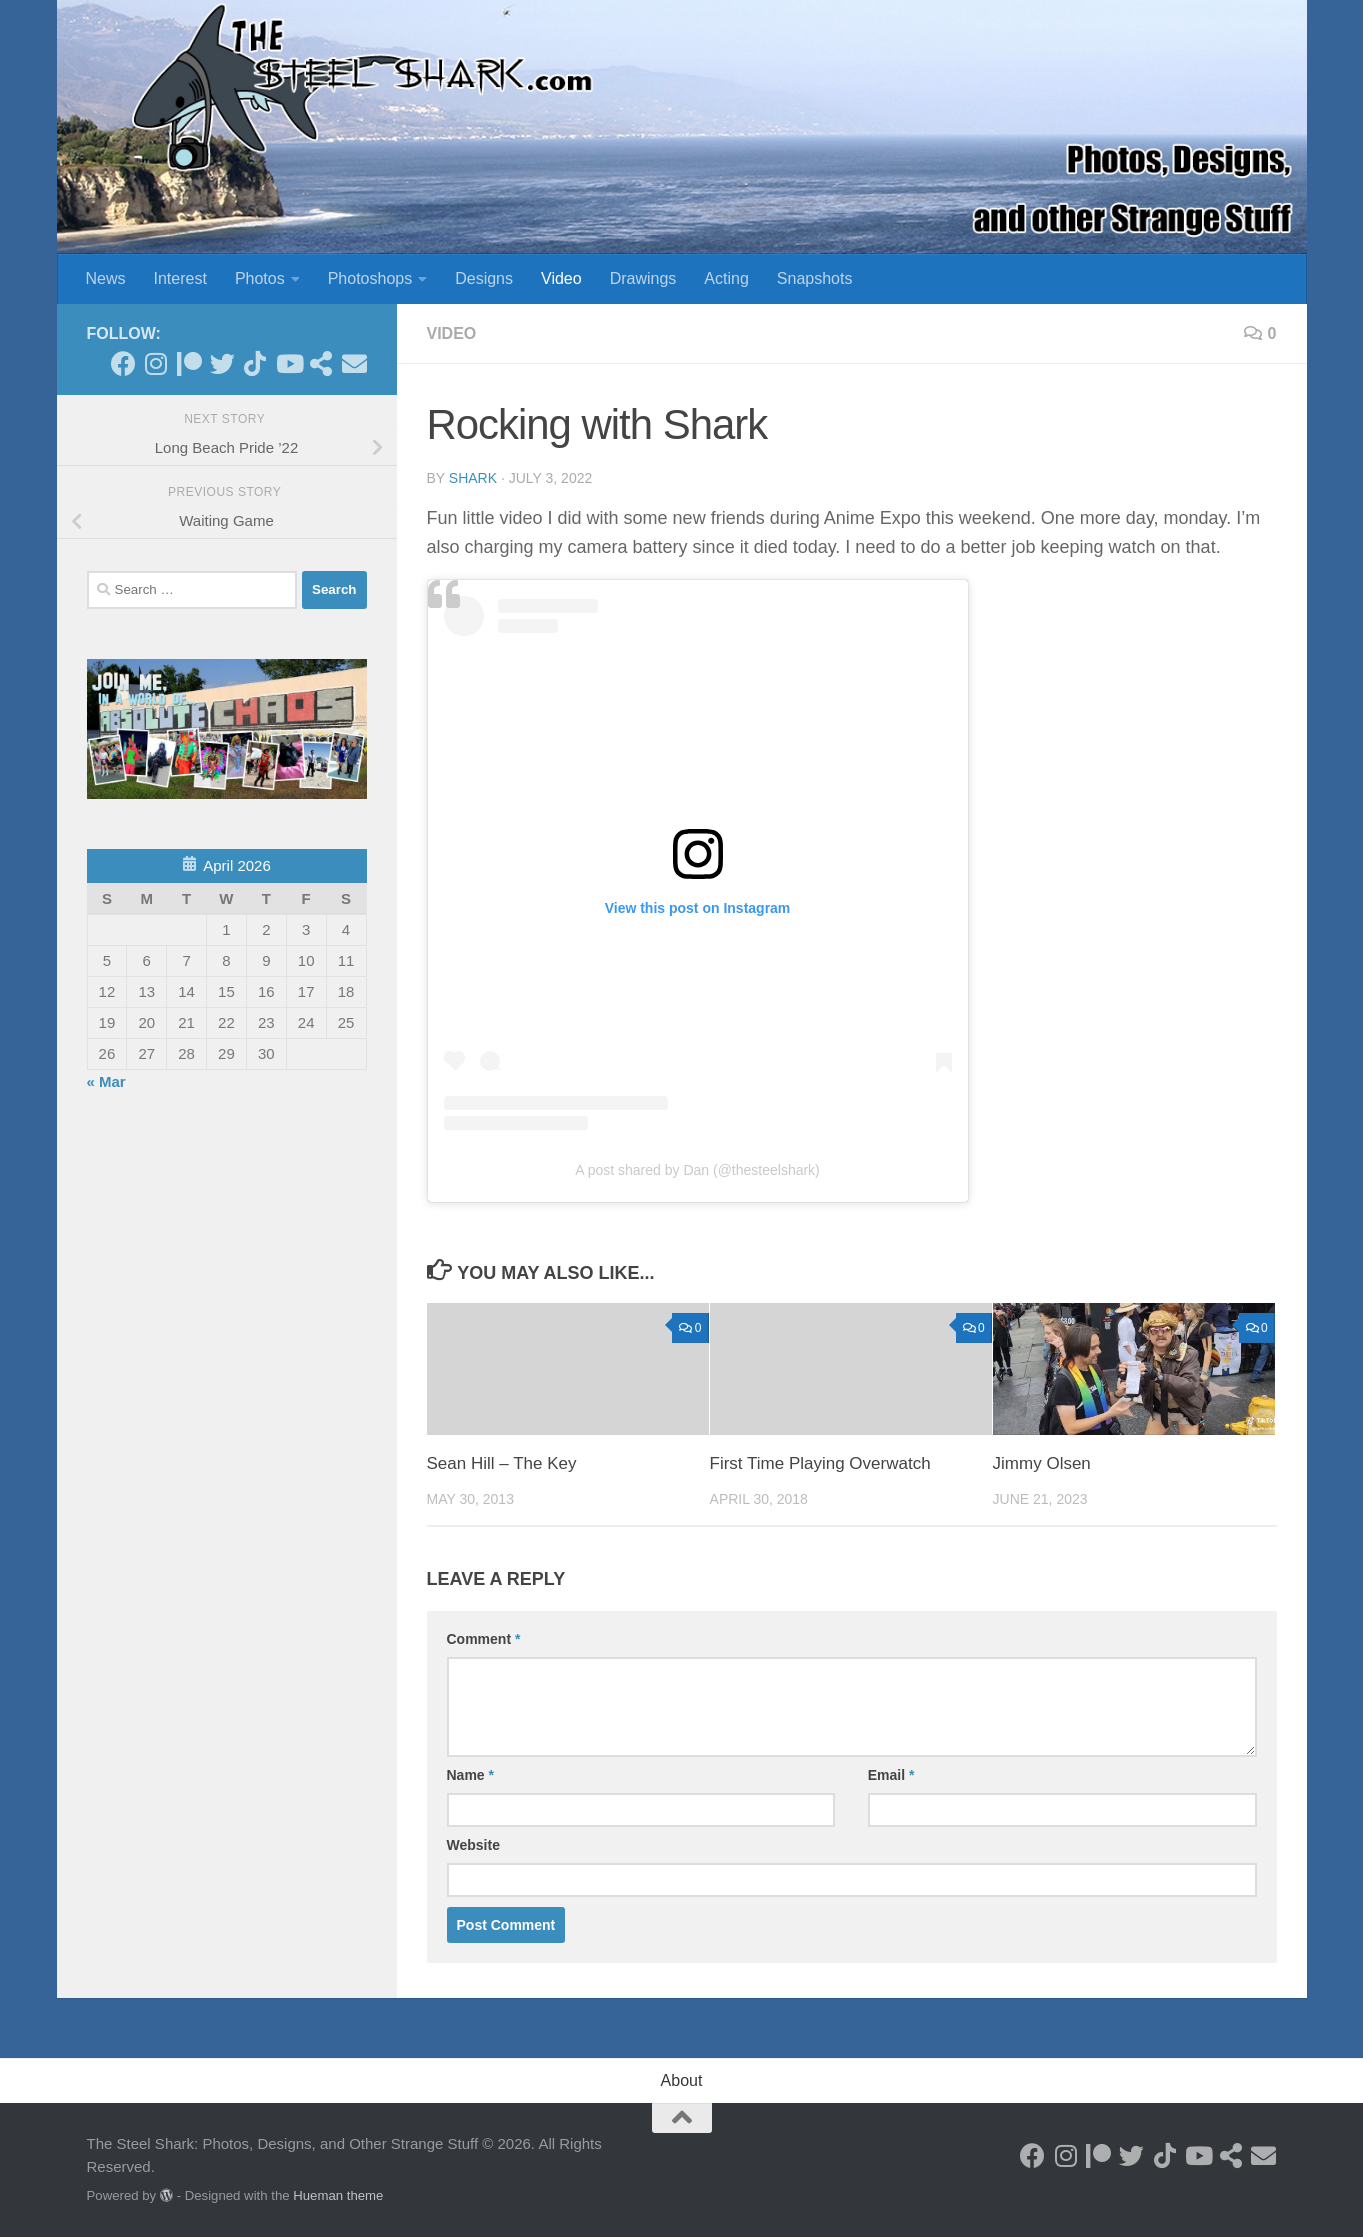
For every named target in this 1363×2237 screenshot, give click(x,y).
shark (473, 478)
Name (470, 1775)
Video (561, 278)
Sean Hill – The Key (502, 1463)
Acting (726, 278)
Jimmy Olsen (1042, 1463)
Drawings (643, 278)
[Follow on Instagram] (156, 363)
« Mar (106, 1081)
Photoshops (370, 278)
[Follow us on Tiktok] (255, 363)
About (682, 2080)
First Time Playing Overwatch (820, 1463)
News (106, 278)
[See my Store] (321, 363)
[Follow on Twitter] (222, 363)
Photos (260, 278)
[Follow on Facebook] (123, 363)
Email (891, 1775)
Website (473, 1845)
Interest (180, 278)
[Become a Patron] (189, 363)
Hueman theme (338, 2195)
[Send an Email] (354, 363)
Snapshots (815, 278)
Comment (484, 1639)
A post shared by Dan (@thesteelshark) (697, 1170)
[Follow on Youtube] (288, 363)
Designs (484, 278)
